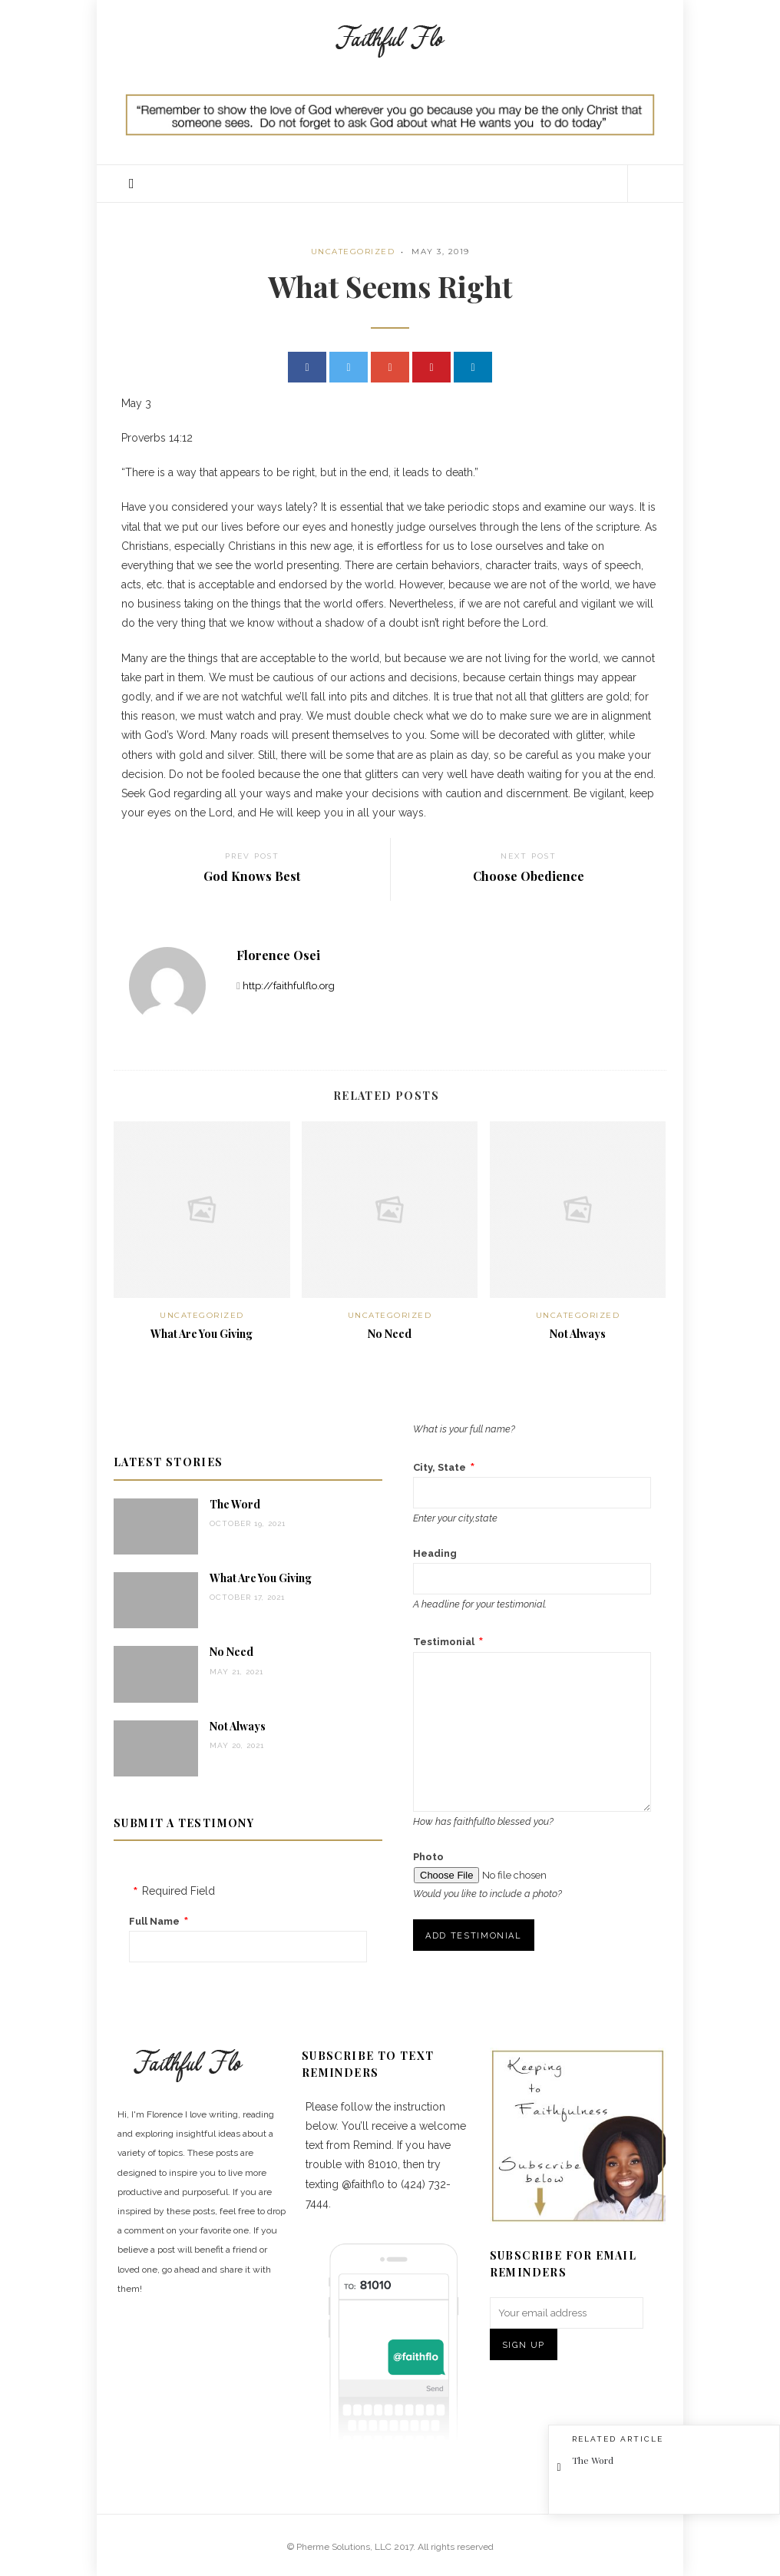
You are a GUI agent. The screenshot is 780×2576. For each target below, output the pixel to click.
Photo (428, 1856)
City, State (439, 1467)
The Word (235, 1504)
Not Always (578, 1333)
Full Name (154, 1921)
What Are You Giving (201, 1333)
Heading (435, 1553)
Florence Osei (278, 955)
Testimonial (443, 1641)
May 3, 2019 (440, 252)
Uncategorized (353, 252)
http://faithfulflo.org (289, 986)
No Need (389, 1333)
